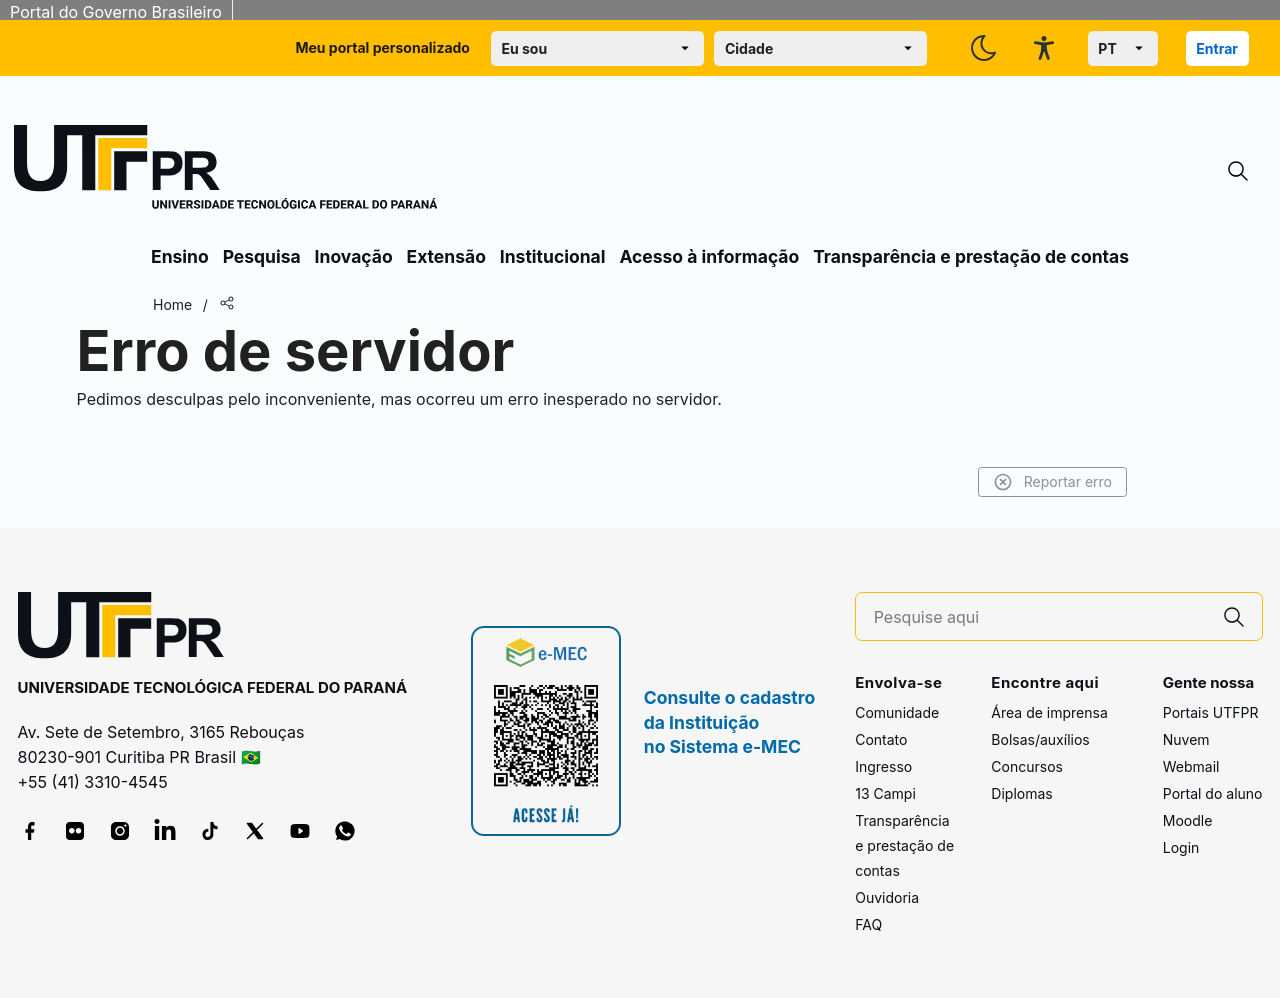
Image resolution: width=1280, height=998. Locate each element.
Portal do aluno (1213, 793)
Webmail (1191, 766)
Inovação (354, 256)
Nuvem (1186, 739)
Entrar (1217, 48)
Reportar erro (1052, 482)
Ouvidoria (887, 897)
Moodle (1188, 820)
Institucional (553, 256)
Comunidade (897, 712)
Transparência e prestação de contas (971, 256)
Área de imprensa (1049, 712)
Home (172, 304)
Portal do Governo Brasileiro (116, 12)
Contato (881, 739)
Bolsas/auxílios (1040, 739)
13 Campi (885, 793)
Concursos (1027, 766)
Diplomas (1021, 793)
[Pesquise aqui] (1040, 617)
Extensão (446, 256)
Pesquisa (262, 256)
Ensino (180, 256)
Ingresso (883, 766)
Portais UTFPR (1211, 712)
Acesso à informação (709, 256)
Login (1181, 847)
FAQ (868, 924)
